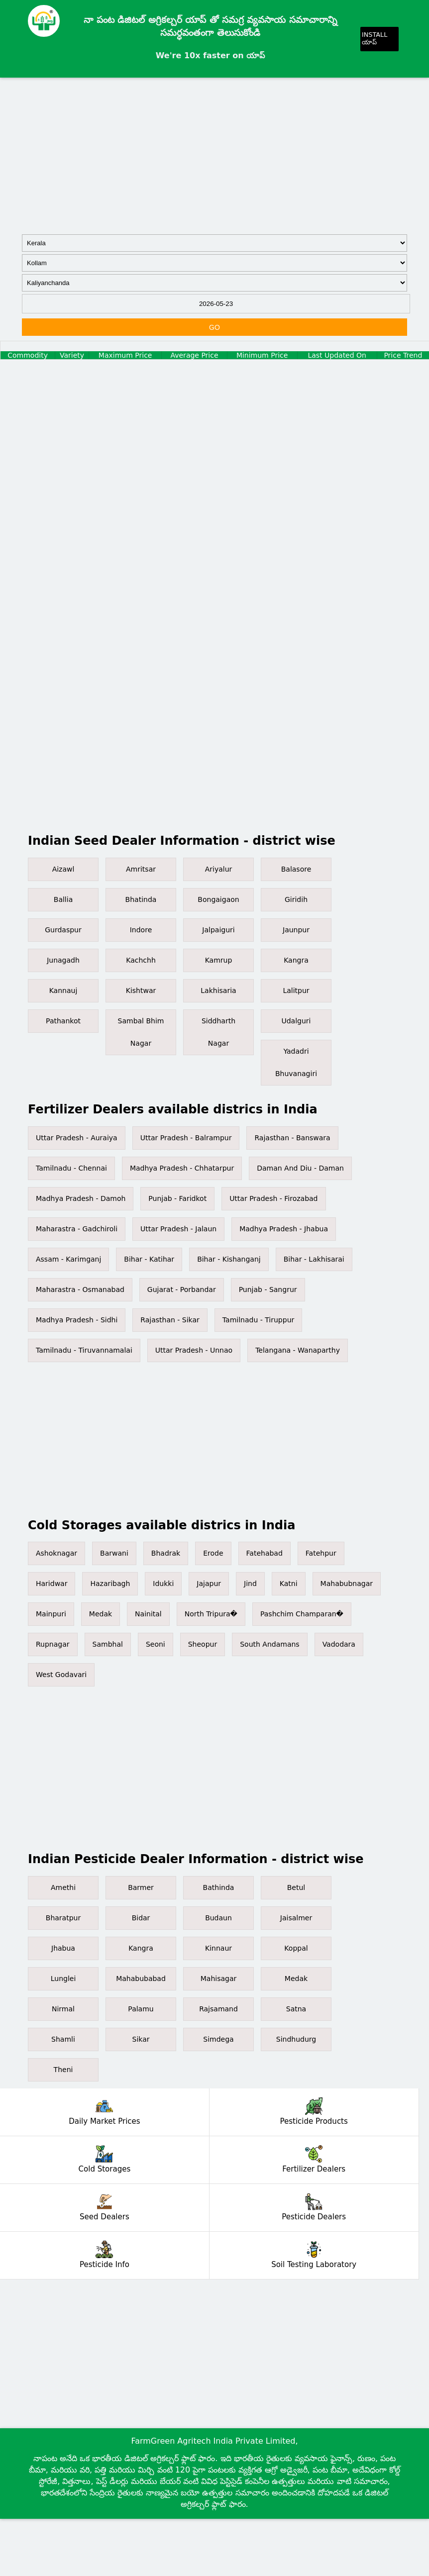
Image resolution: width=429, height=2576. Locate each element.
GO (214, 327)
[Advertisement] (214, 154)
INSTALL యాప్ (374, 38)
